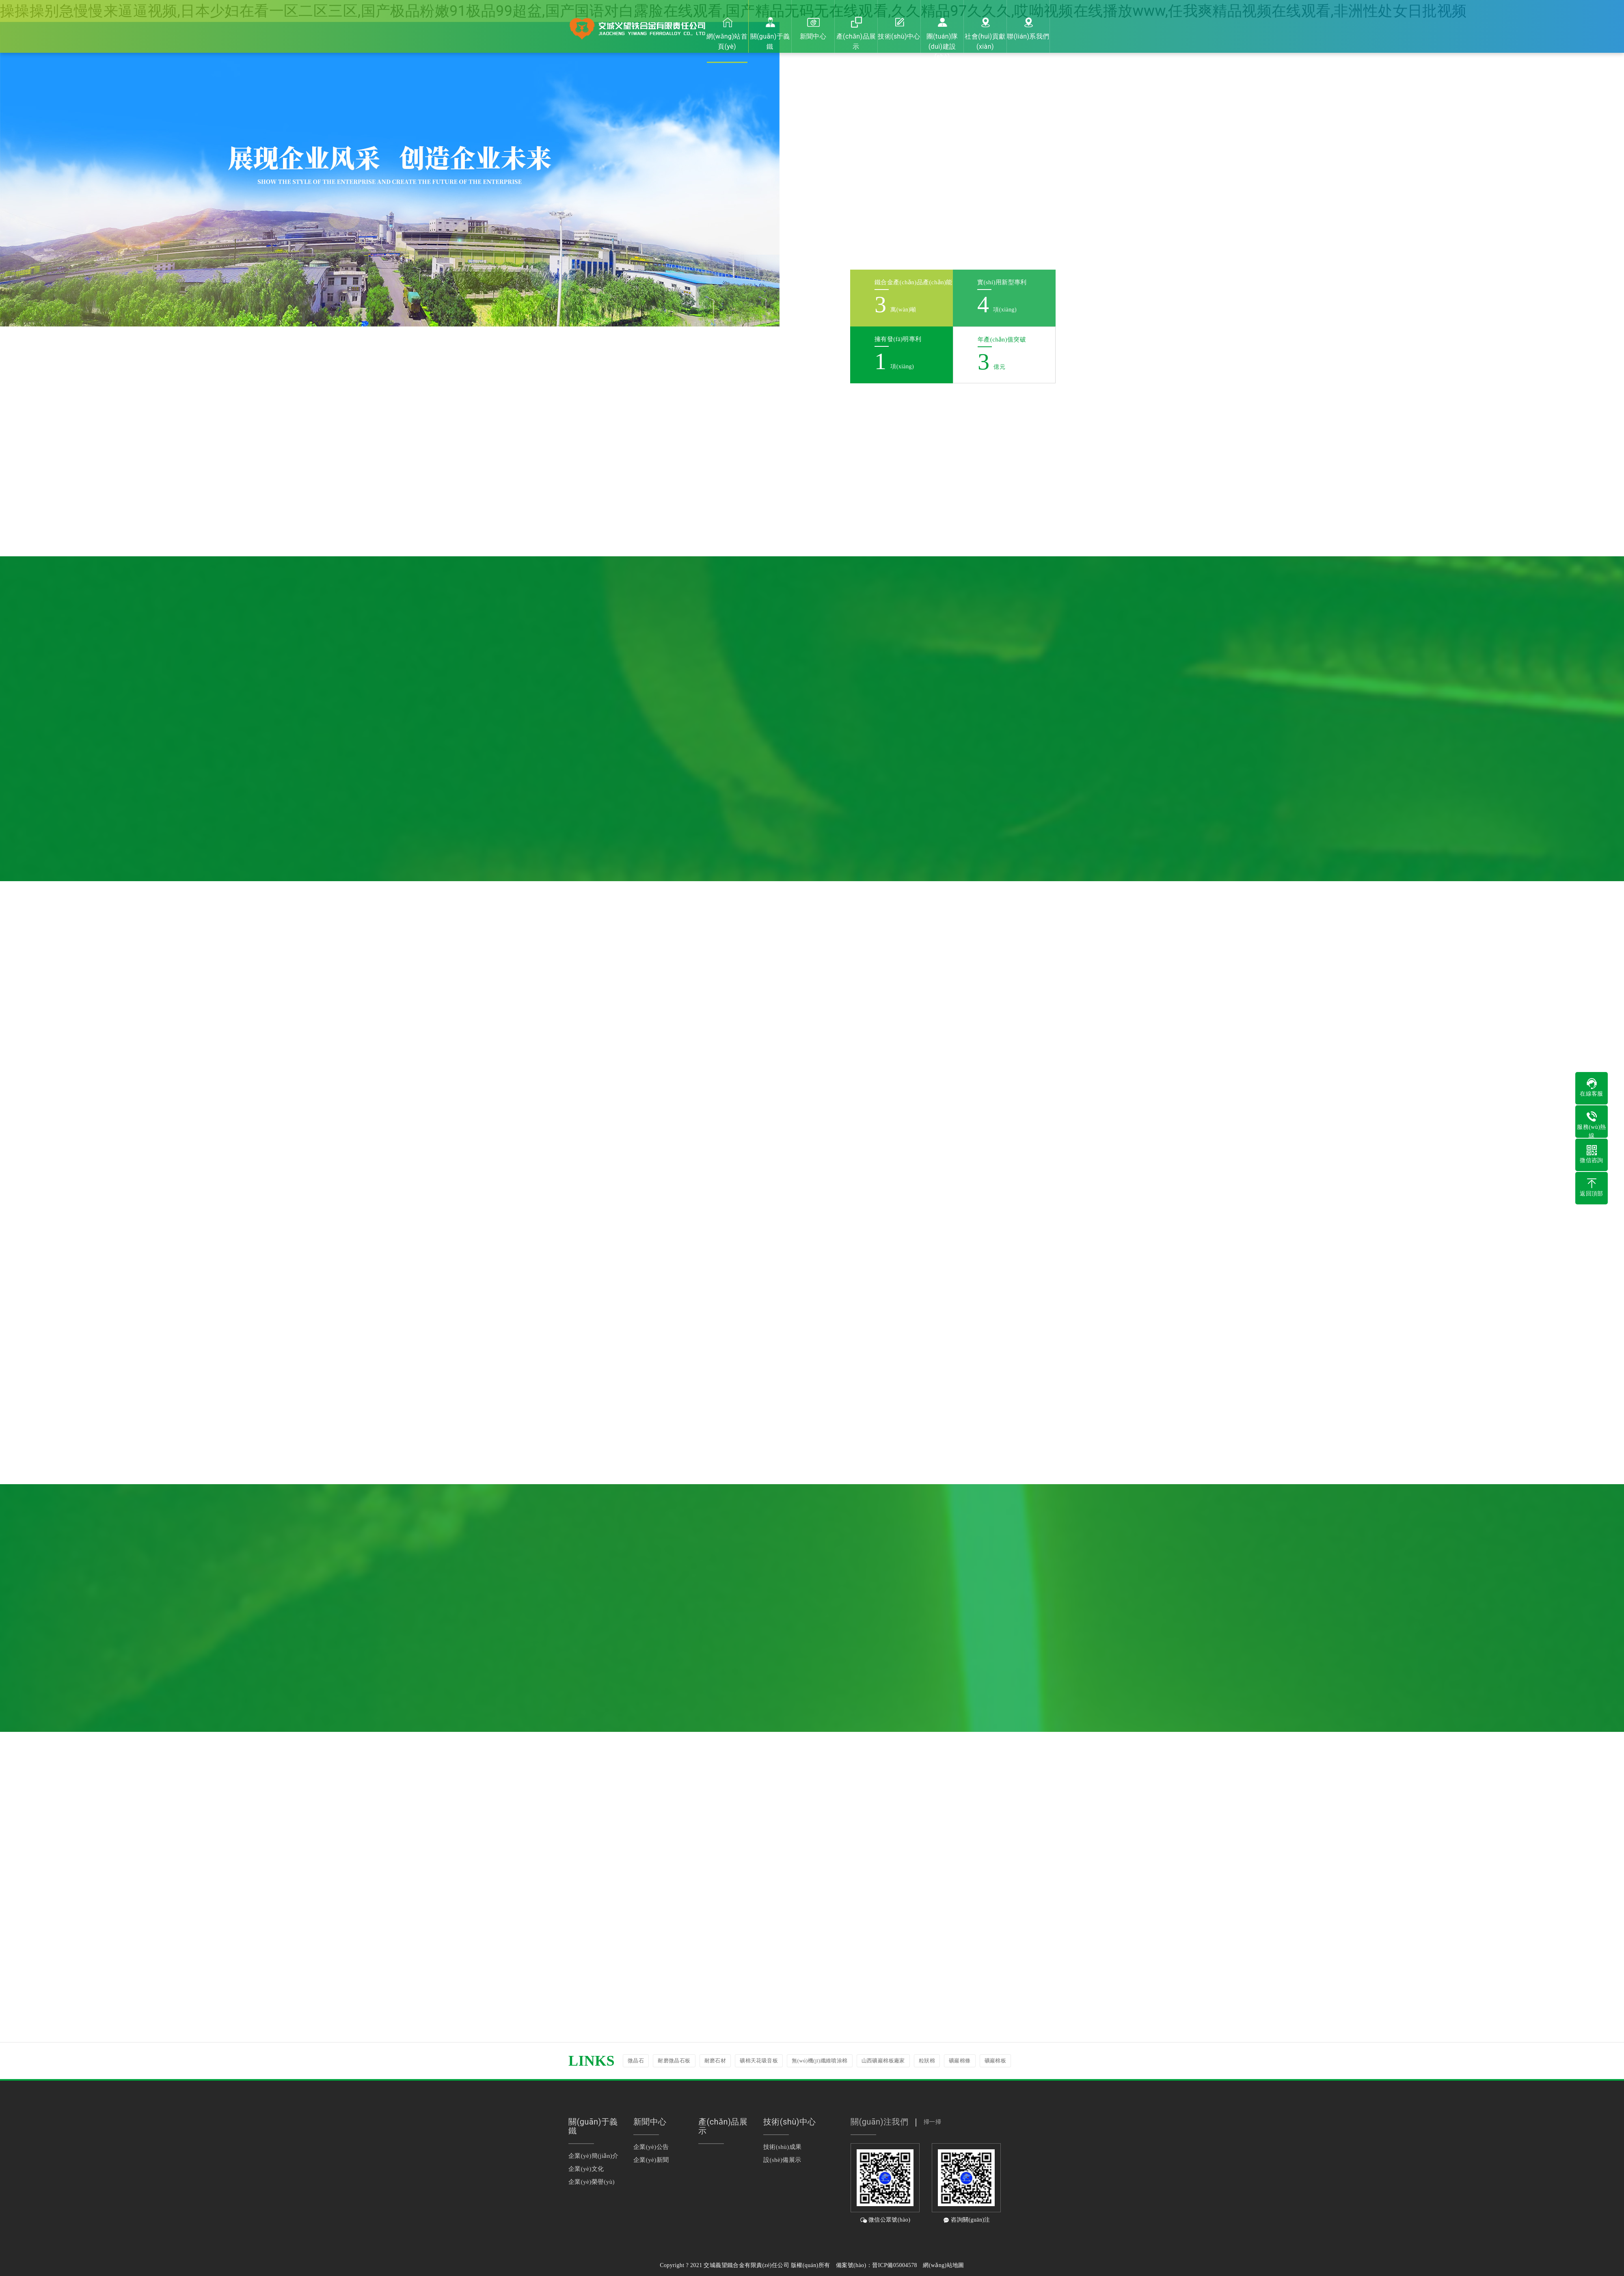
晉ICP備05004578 (894, 2265)
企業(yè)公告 (651, 2147)
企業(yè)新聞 (651, 2160)
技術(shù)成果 (782, 2147)
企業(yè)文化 (586, 2169)
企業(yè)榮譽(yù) (591, 2182)
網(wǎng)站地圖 (943, 2265)
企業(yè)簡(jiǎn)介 (593, 2156)
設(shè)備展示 (782, 2160)
